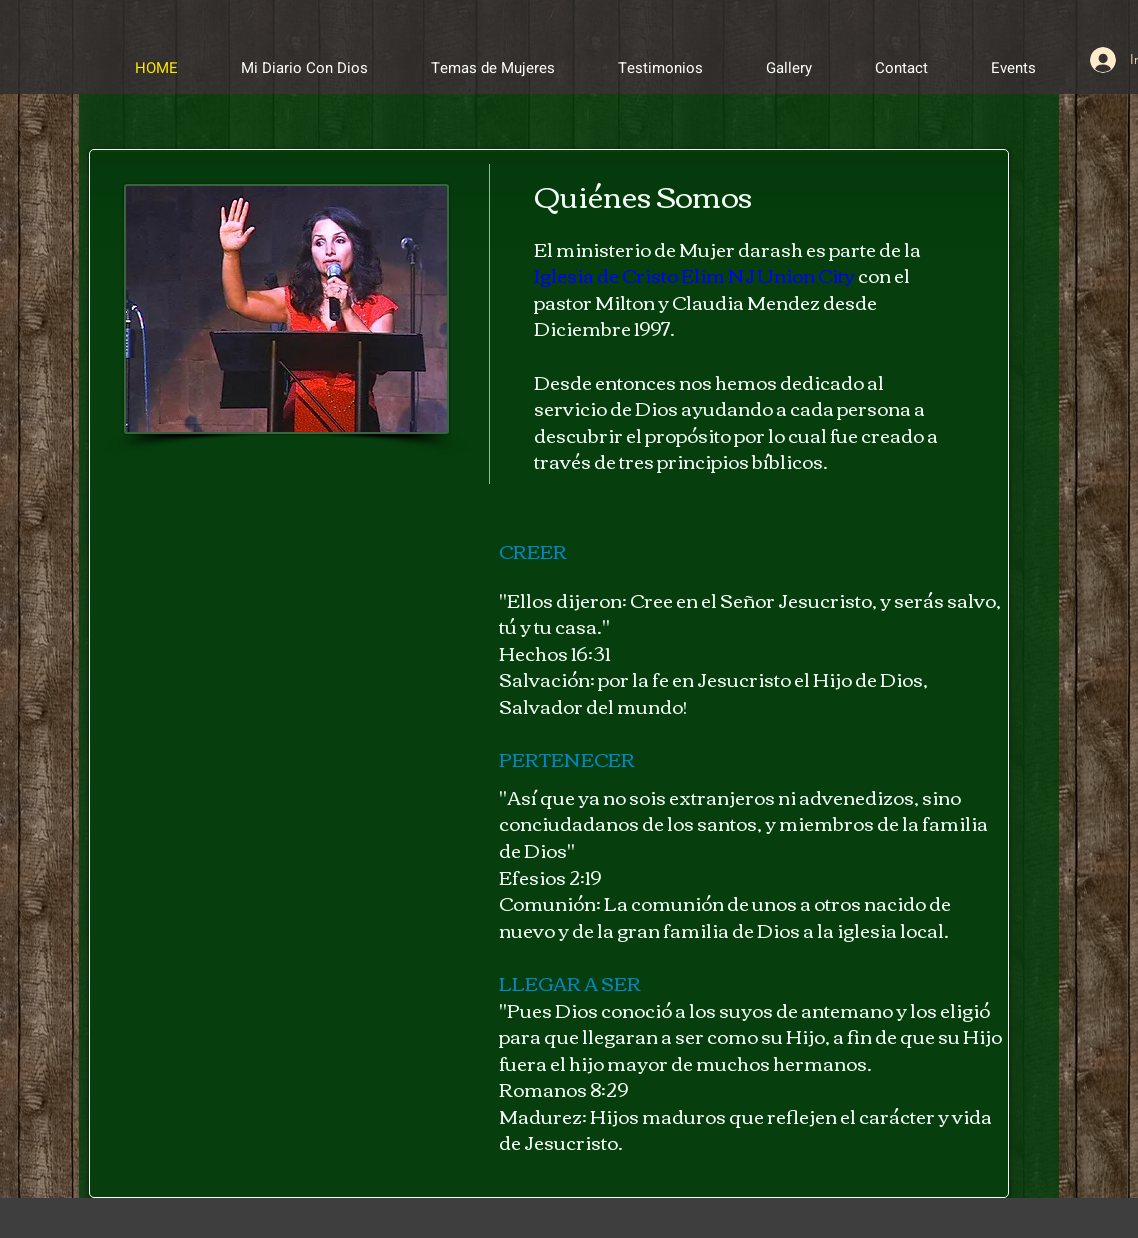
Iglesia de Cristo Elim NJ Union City (694, 274)
